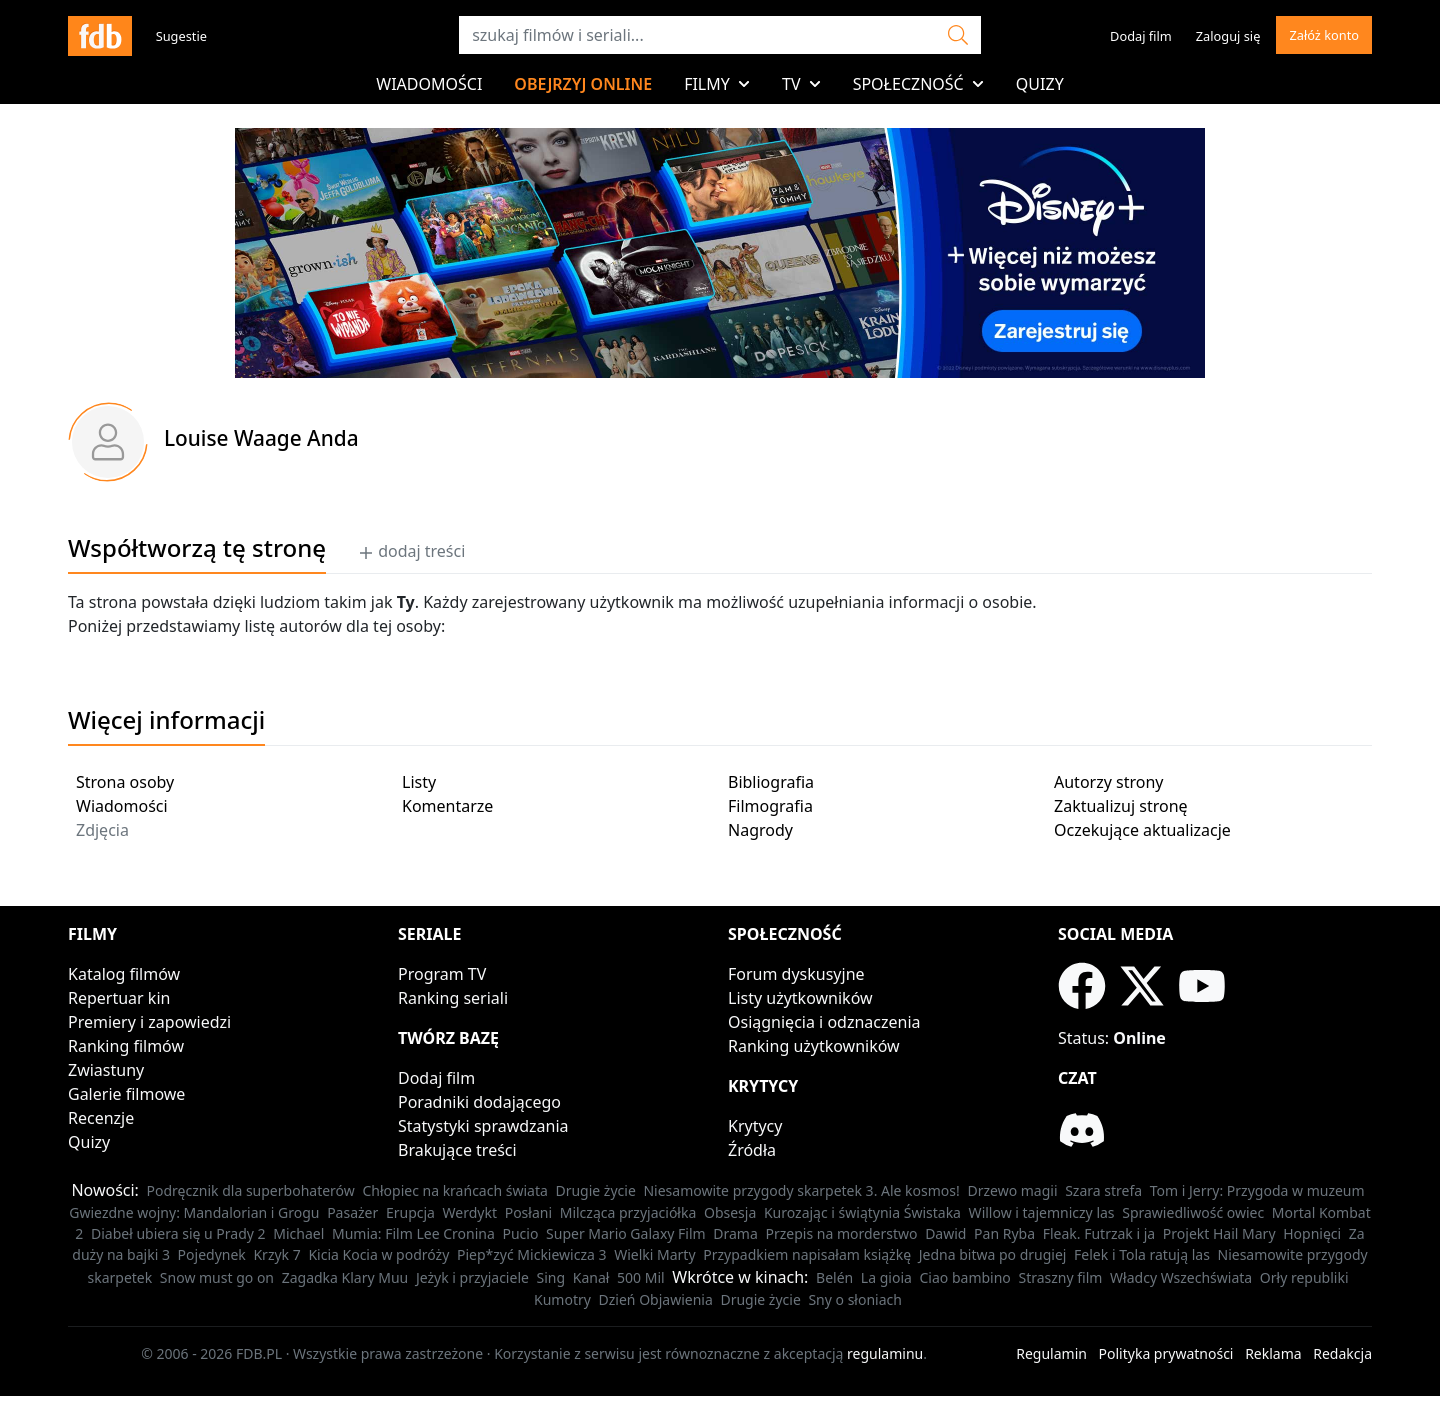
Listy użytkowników (800, 998)
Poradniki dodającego (479, 1102)
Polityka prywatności (1166, 1353)
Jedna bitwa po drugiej (993, 1254)
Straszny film (1060, 1277)
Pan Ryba (1004, 1233)
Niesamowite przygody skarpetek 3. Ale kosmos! (801, 1190)
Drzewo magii (1012, 1190)
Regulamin (1051, 1353)
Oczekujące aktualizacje (1142, 830)
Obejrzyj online (583, 84)
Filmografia (770, 806)
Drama (735, 1233)
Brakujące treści (457, 1150)
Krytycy (755, 1126)
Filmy (717, 84)
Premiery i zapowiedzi (149, 1022)
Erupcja (410, 1212)
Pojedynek (212, 1254)
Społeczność (918, 84)
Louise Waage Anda (261, 438)
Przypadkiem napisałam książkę (807, 1254)
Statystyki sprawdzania (483, 1126)
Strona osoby (125, 782)
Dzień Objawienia (656, 1299)
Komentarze (447, 806)
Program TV (442, 974)
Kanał (591, 1277)
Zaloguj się (1228, 36)
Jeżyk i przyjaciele (472, 1277)
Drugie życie (595, 1190)
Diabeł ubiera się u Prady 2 (178, 1233)
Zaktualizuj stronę (1121, 806)
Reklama (1273, 1353)
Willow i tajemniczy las (1042, 1212)
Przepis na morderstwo (841, 1233)
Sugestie (181, 36)
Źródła (752, 1150)
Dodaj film (1141, 36)
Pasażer (352, 1212)
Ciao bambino (965, 1277)
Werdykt (470, 1212)
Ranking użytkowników (814, 1046)
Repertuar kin (119, 998)
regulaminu (885, 1353)
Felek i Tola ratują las (1142, 1254)
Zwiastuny (106, 1070)
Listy (419, 782)
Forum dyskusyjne (796, 974)
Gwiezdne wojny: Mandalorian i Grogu (194, 1212)
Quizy (1040, 84)
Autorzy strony (1108, 782)
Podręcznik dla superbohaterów (251, 1190)
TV (801, 84)
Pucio (520, 1233)
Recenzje (101, 1118)
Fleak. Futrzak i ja (1099, 1233)
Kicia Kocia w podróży (378, 1254)
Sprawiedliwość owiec (1193, 1212)
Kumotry (562, 1299)
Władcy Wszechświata (1181, 1277)
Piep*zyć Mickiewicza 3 (532, 1254)
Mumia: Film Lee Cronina (413, 1233)
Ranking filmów (126, 1046)
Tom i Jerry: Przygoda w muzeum (1257, 1190)
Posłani (528, 1212)
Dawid (945, 1233)
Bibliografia (771, 782)
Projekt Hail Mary (1219, 1233)
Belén (834, 1277)
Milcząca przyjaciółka (628, 1212)
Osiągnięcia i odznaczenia (824, 1022)
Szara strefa (1103, 1190)
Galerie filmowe (126, 1094)
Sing (551, 1277)
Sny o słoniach (855, 1299)
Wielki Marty (654, 1254)
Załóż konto (1324, 35)
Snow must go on (217, 1277)
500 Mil (641, 1277)
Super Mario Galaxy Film (626, 1233)
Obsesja (730, 1212)
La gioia (886, 1277)
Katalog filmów (124, 974)
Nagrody (760, 830)
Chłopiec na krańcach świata (454, 1190)
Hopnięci (1312, 1233)
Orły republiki (1304, 1277)
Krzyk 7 (276, 1254)
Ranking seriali (453, 998)
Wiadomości (429, 84)
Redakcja (1342, 1353)
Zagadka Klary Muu (345, 1277)
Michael (298, 1233)
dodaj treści (411, 551)
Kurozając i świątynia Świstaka (862, 1212)
